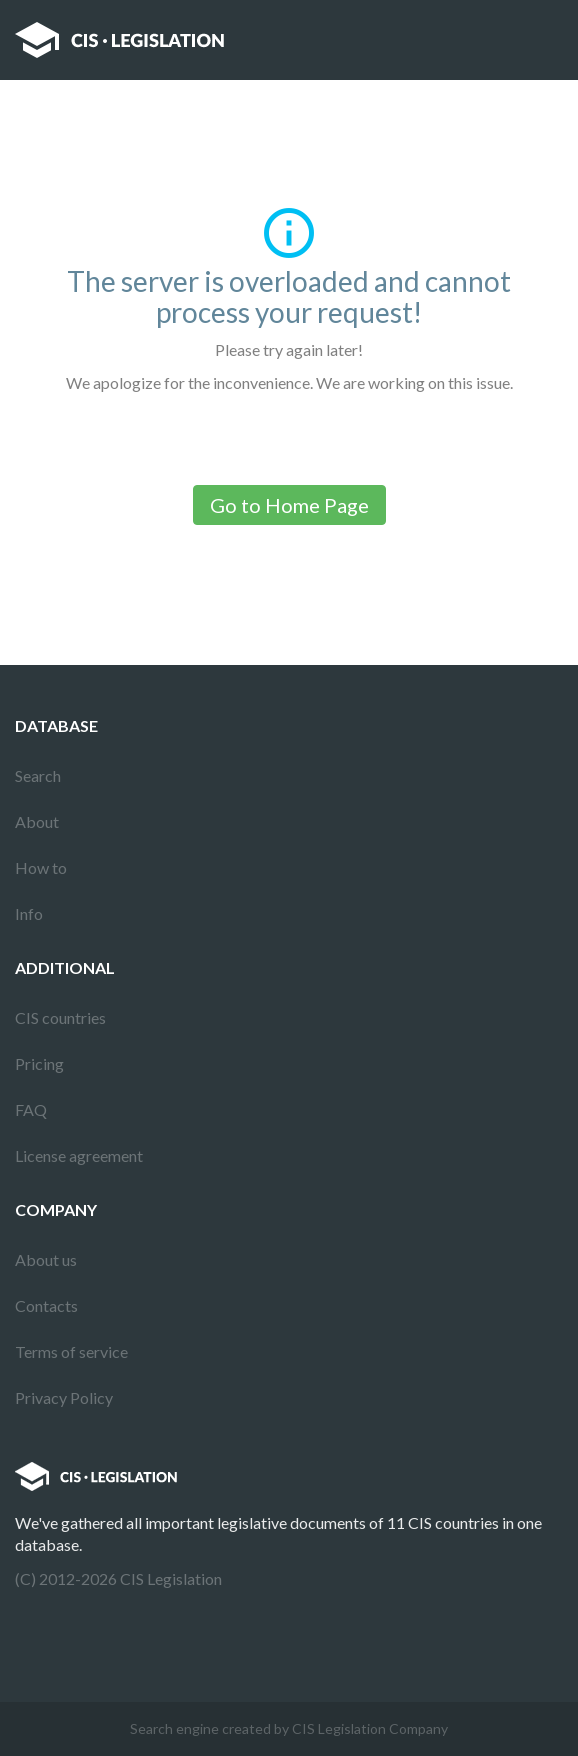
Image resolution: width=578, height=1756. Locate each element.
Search (38, 775)
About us (46, 1259)
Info (29, 913)
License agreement (79, 1155)
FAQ (31, 1109)
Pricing (39, 1063)
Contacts (46, 1305)
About (37, 821)
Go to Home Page (289, 505)
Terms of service (71, 1351)
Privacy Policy (64, 1397)
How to (41, 867)
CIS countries (60, 1017)
